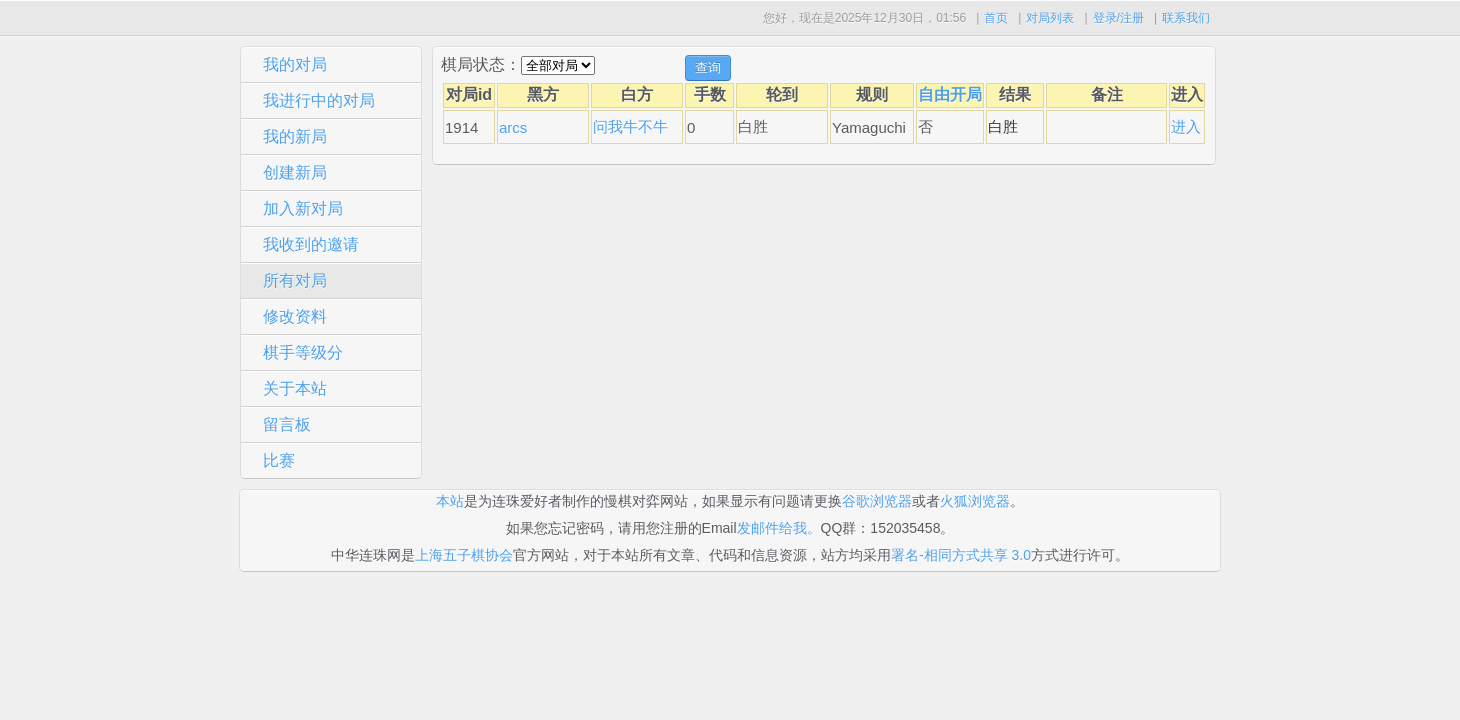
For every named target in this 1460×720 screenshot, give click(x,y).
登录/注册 (1118, 18)
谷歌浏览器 (877, 501)
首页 (996, 18)
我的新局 (295, 136)
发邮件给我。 (779, 528)
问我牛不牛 (630, 126)
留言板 (287, 424)
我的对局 (295, 64)
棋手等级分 (303, 352)
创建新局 (295, 172)
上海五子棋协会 (464, 555)
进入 (1186, 126)
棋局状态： (481, 64)
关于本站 (295, 388)
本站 (450, 501)
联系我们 (1186, 18)
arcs (513, 127)
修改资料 (295, 316)
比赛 (279, 460)
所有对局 (295, 280)
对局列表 (1050, 18)
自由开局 (950, 94)
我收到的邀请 (311, 244)
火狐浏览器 (975, 501)
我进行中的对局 (319, 100)
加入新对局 (303, 208)
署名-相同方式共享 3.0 (961, 555)
